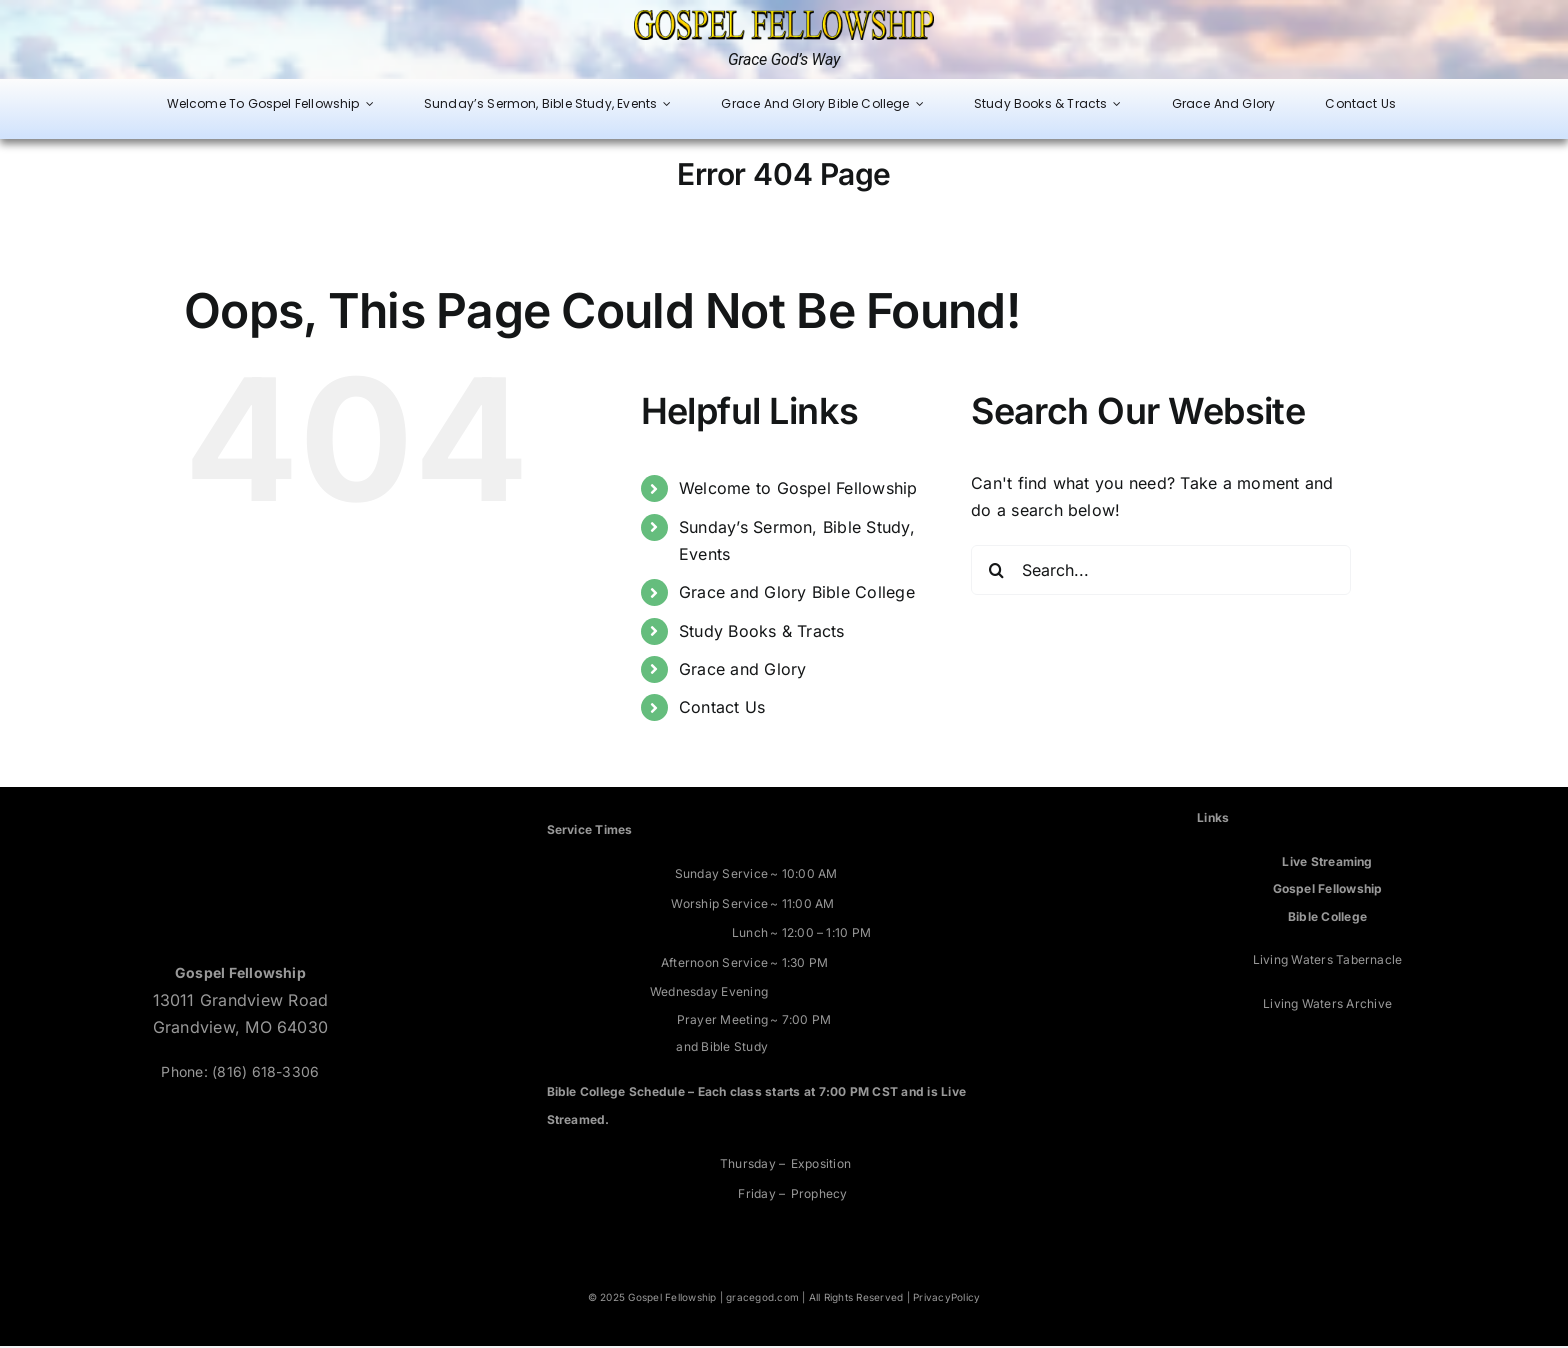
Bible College (1327, 917)
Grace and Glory (743, 671)
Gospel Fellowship (1328, 890)
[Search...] (1161, 572)
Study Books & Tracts (762, 632)
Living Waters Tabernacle (1328, 961)
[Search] (996, 572)
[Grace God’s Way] (784, 18)
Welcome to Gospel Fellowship (798, 490)
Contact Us (722, 709)
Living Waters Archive (1327, 1004)
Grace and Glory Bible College (797, 594)
